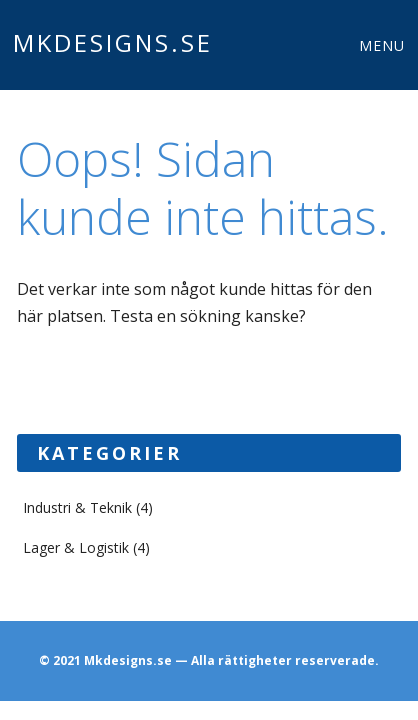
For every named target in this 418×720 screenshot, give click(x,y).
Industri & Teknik (77, 507)
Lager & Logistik (76, 547)
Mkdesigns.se (113, 42)
